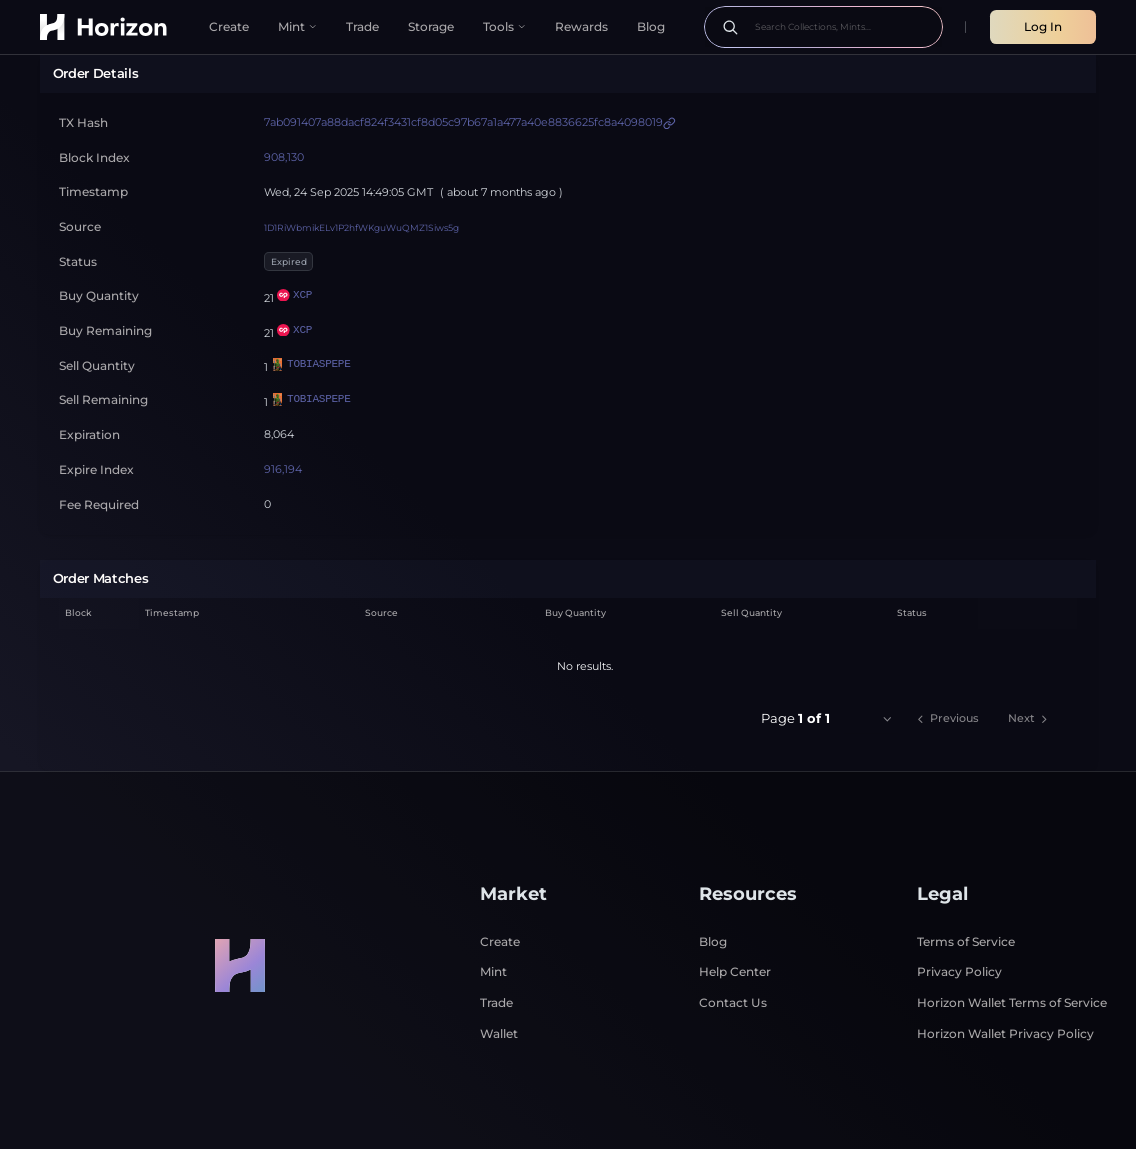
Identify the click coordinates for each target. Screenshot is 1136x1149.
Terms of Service (966, 885)
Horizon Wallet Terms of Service (1012, 947)
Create (500, 885)
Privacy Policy (959, 916)
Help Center (735, 916)
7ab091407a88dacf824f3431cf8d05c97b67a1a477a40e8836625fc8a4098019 (463, 67)
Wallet (499, 977)
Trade (496, 947)
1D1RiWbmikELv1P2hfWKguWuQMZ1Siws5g (361, 171)
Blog (713, 885)
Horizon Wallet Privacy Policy (1005, 977)
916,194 (283, 414)
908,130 (284, 102)
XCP (294, 240)
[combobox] (871, 664)
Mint (493, 916)
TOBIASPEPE (310, 309)
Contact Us (733, 947)
